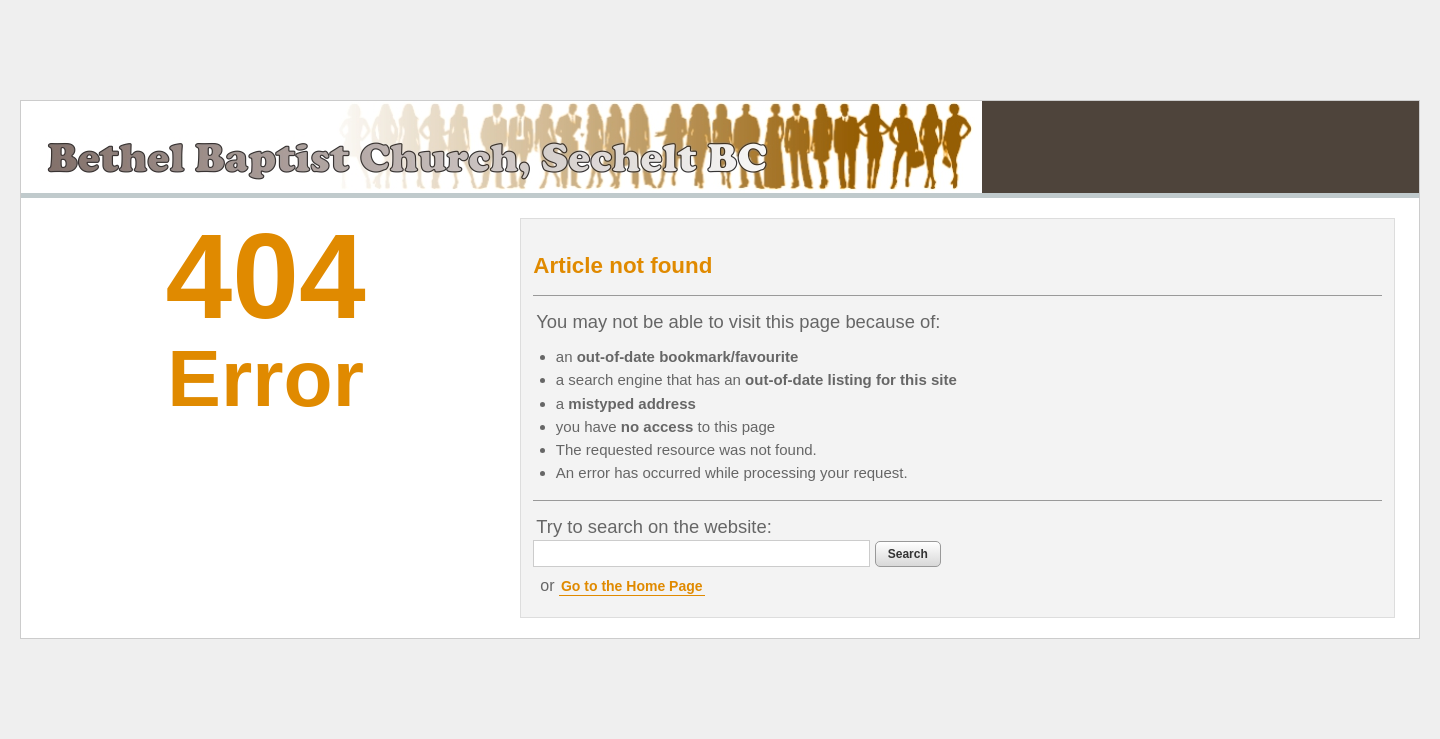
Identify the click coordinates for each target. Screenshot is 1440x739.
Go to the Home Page (632, 586)
